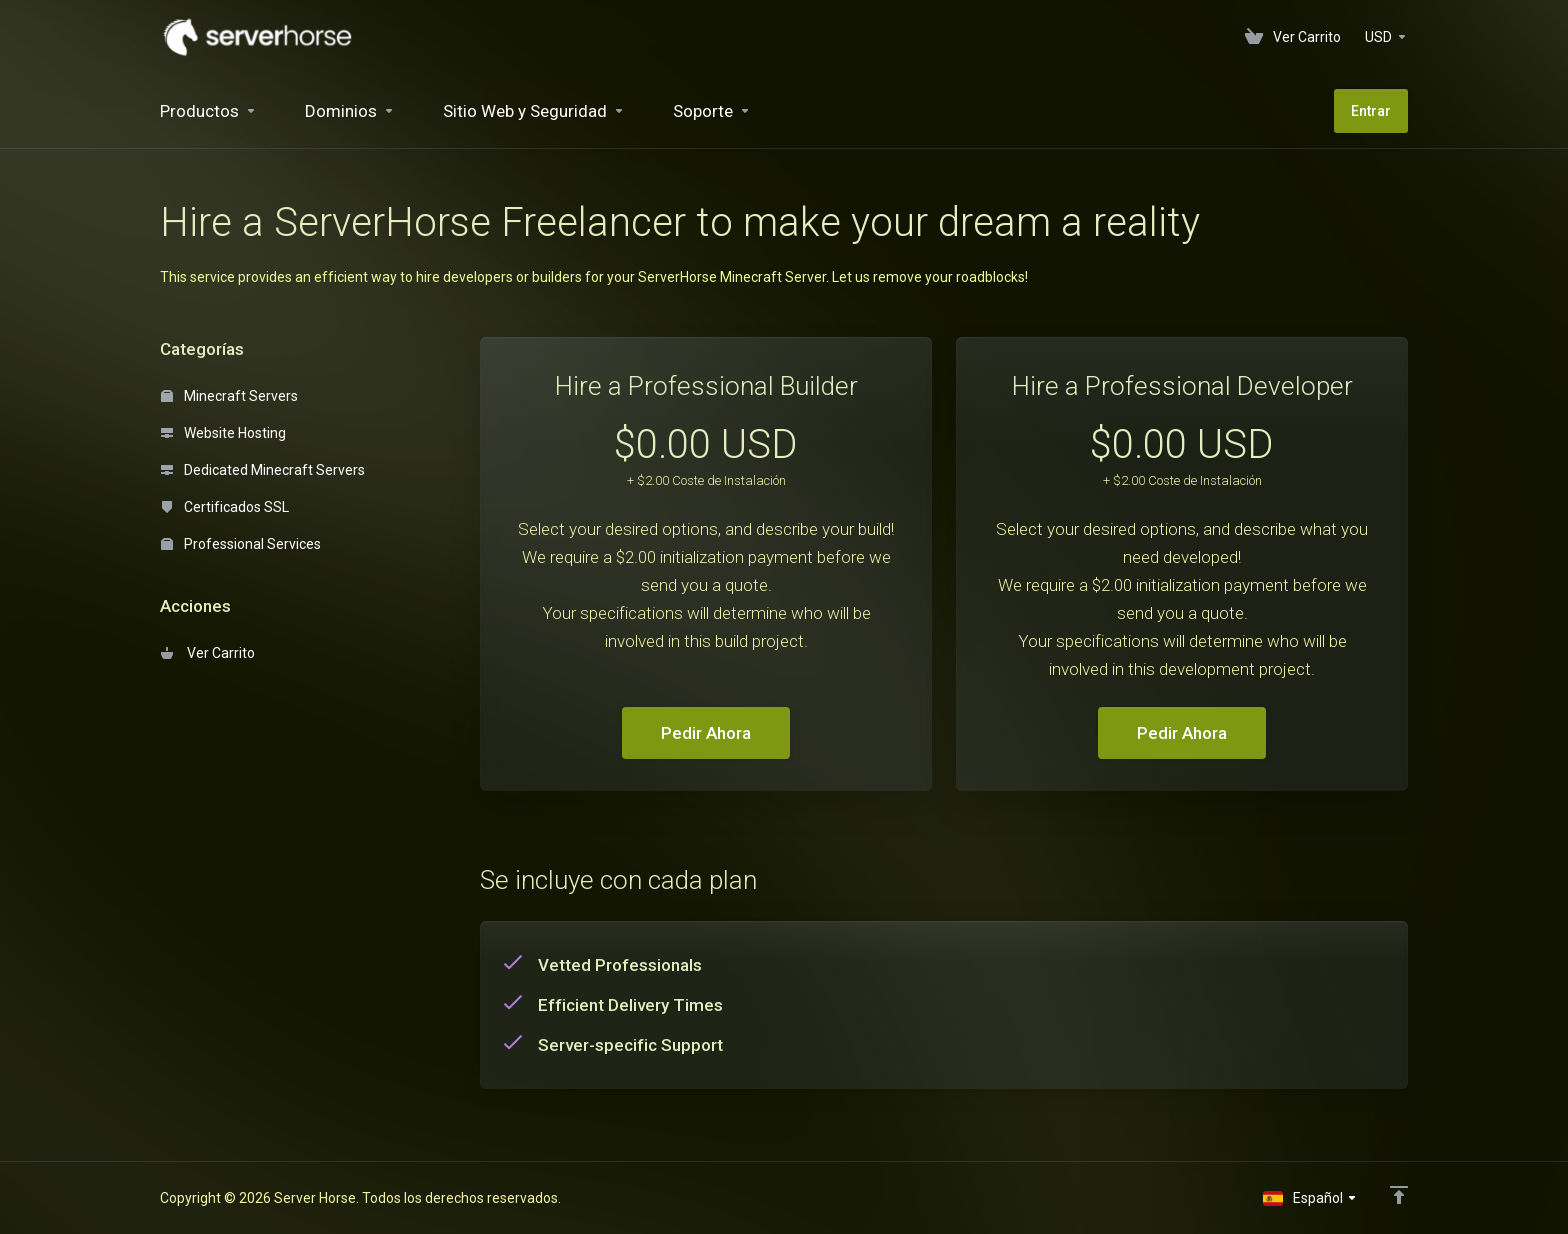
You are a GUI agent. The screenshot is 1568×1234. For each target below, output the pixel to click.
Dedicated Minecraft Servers (263, 470)
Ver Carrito (208, 653)
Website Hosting (223, 433)
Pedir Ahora (706, 733)
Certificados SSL (225, 507)
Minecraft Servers (229, 396)
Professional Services (241, 544)
